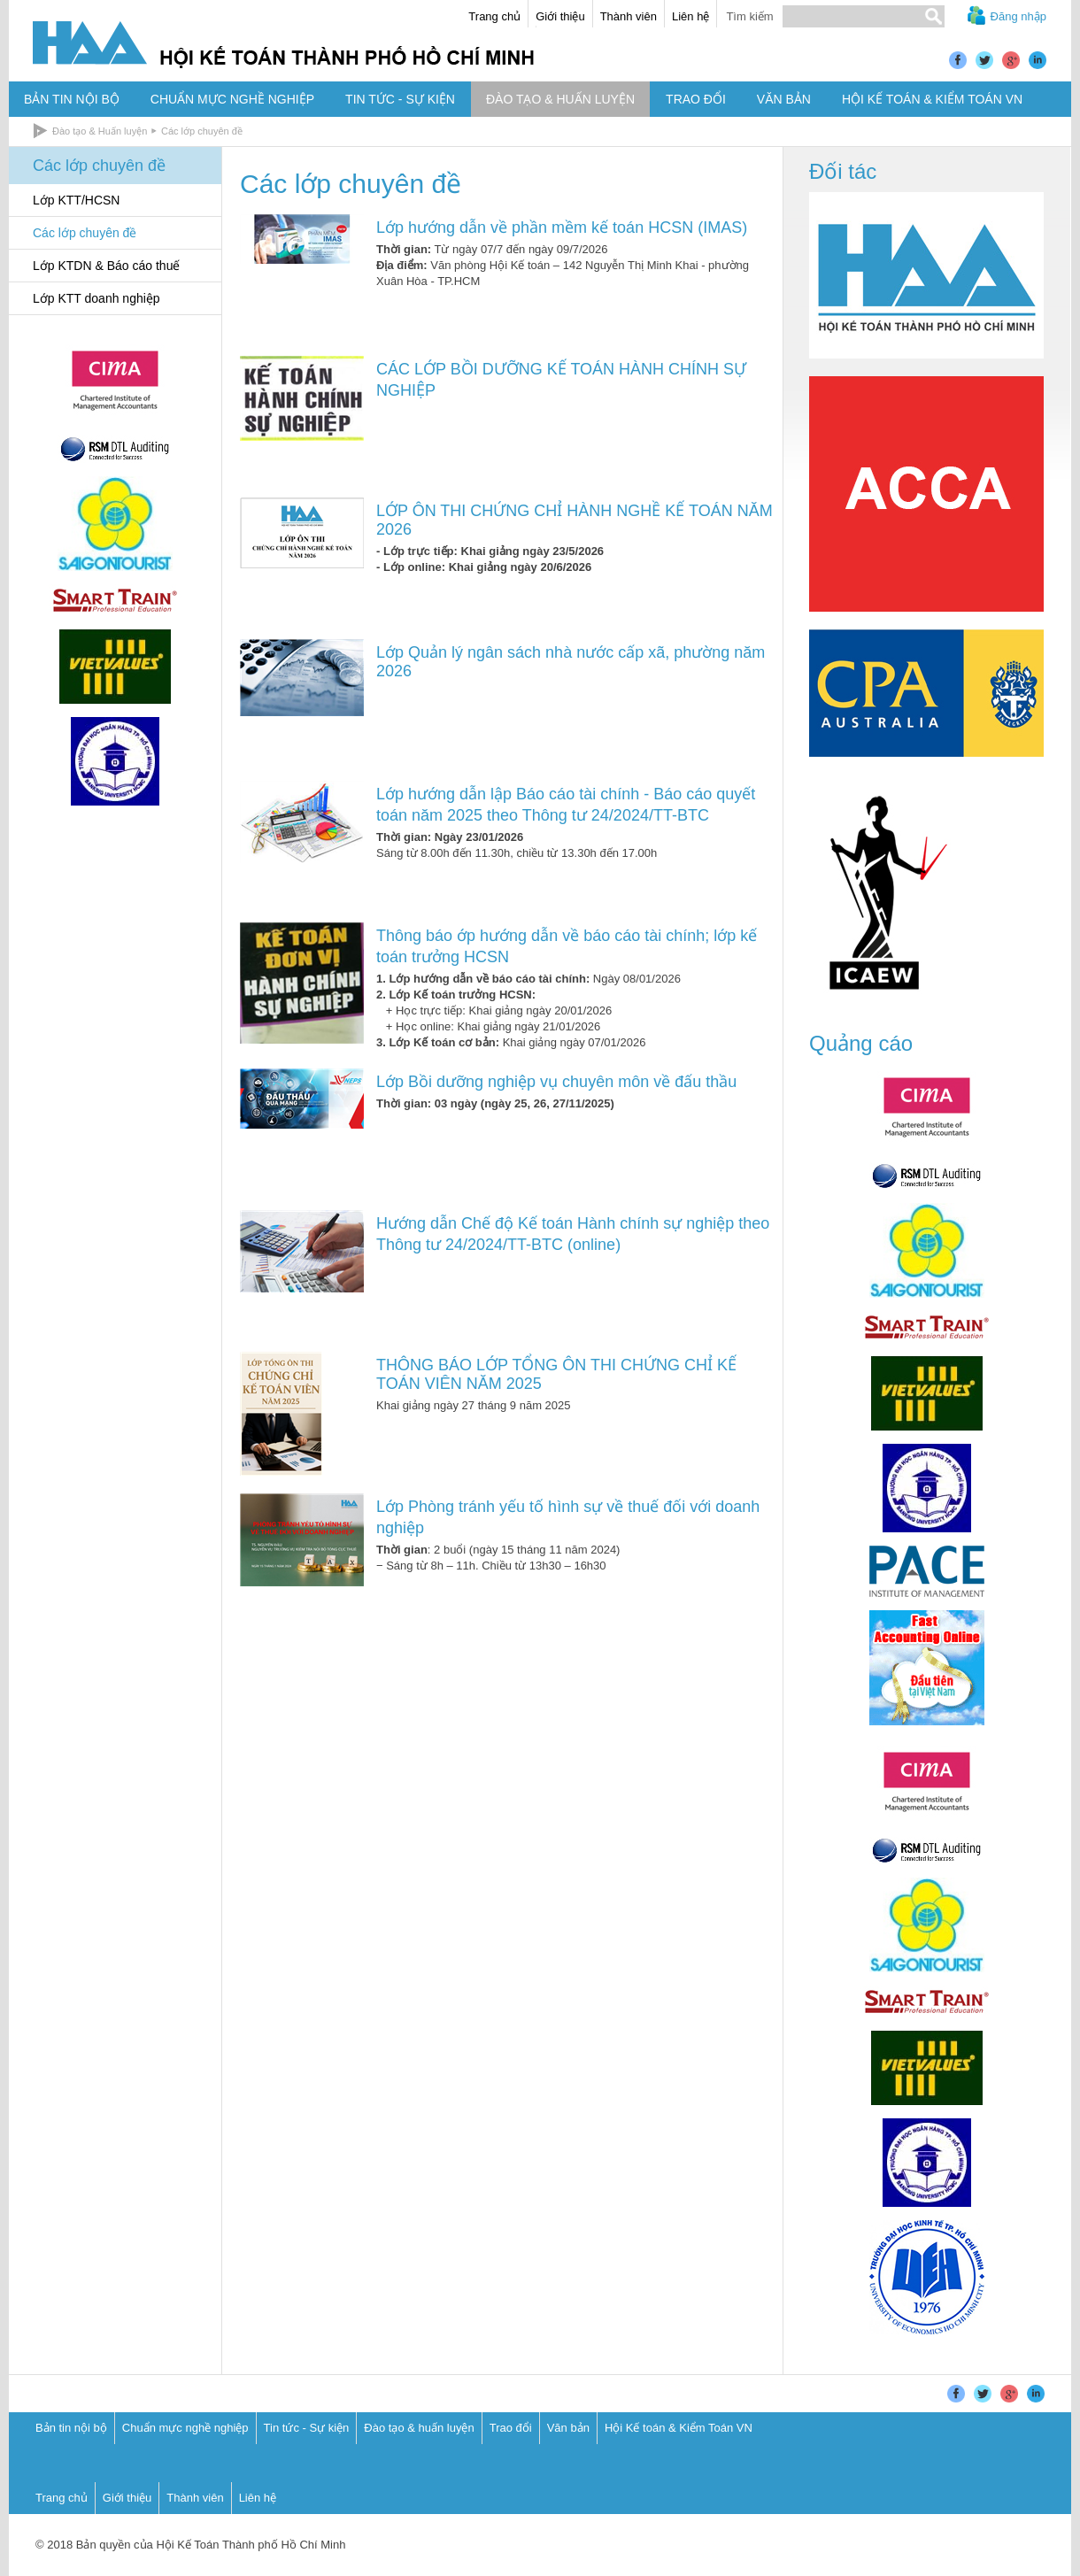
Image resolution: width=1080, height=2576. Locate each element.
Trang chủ (494, 16)
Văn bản (568, 2427)
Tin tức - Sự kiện (307, 2427)
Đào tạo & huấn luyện (419, 2427)
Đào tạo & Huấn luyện (99, 131)
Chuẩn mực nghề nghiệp (185, 2427)
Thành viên (628, 16)
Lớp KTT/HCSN (76, 200)
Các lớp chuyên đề (202, 131)
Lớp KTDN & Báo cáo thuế (106, 265)
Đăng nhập (1018, 16)
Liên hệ (690, 16)
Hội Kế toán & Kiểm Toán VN (678, 2427)
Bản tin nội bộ (71, 2427)
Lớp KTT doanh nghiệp (96, 298)
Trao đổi (511, 2427)
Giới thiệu (560, 16)
